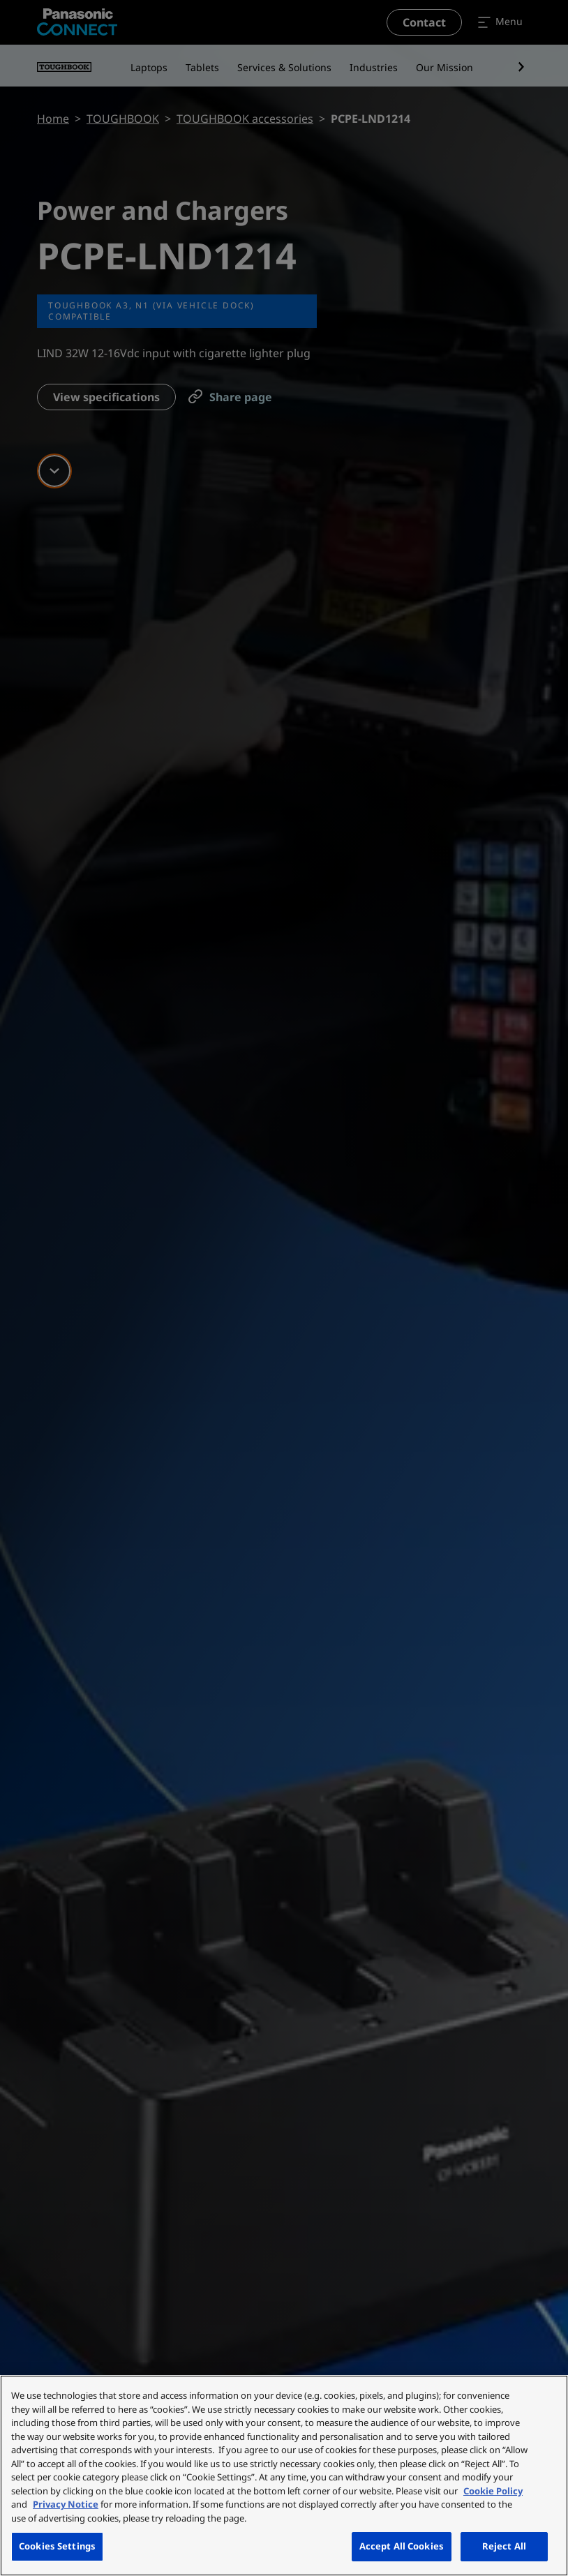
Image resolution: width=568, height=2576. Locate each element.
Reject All (504, 2546)
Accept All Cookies (401, 2546)
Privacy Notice (65, 2504)
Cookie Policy (493, 2491)
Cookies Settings (57, 2546)
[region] (284, 2475)
